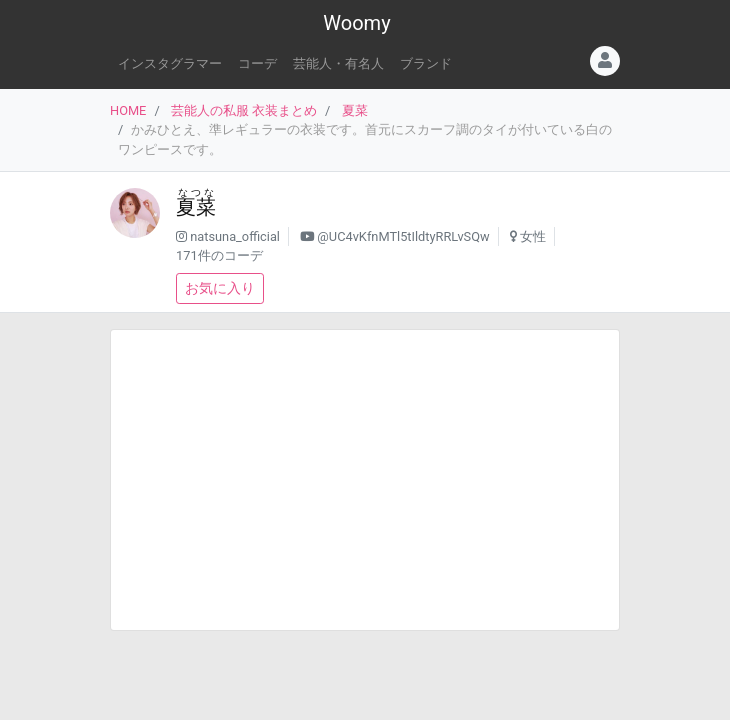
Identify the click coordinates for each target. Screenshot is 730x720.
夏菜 (355, 110)
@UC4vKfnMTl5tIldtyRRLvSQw (403, 236)
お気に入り (220, 288)
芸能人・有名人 (338, 63)
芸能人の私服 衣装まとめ (244, 110)
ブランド (426, 63)
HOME (128, 110)
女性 (533, 236)
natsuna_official (235, 236)
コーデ (257, 63)
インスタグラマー (170, 63)
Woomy (356, 23)
